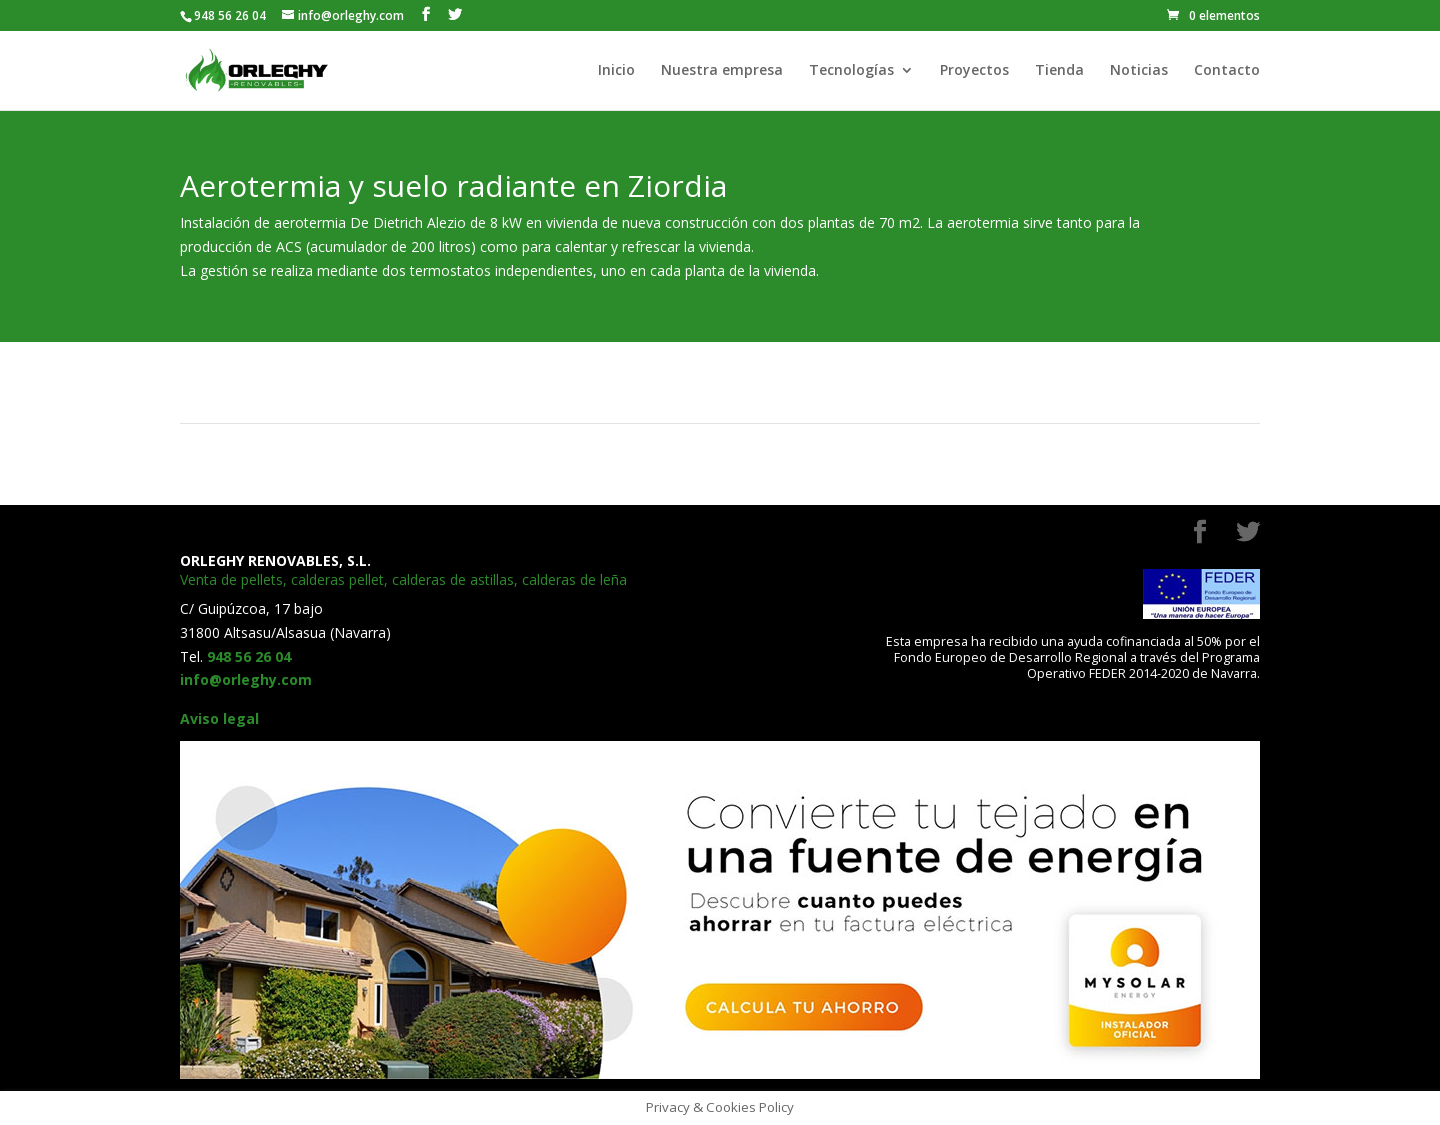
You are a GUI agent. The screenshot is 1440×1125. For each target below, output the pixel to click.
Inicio (616, 71)
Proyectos (974, 71)
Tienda (1059, 71)
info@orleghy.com (246, 679)
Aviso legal (219, 718)
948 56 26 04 (249, 656)
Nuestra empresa (722, 71)
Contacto (1227, 71)
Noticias (1139, 71)
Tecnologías (851, 71)
